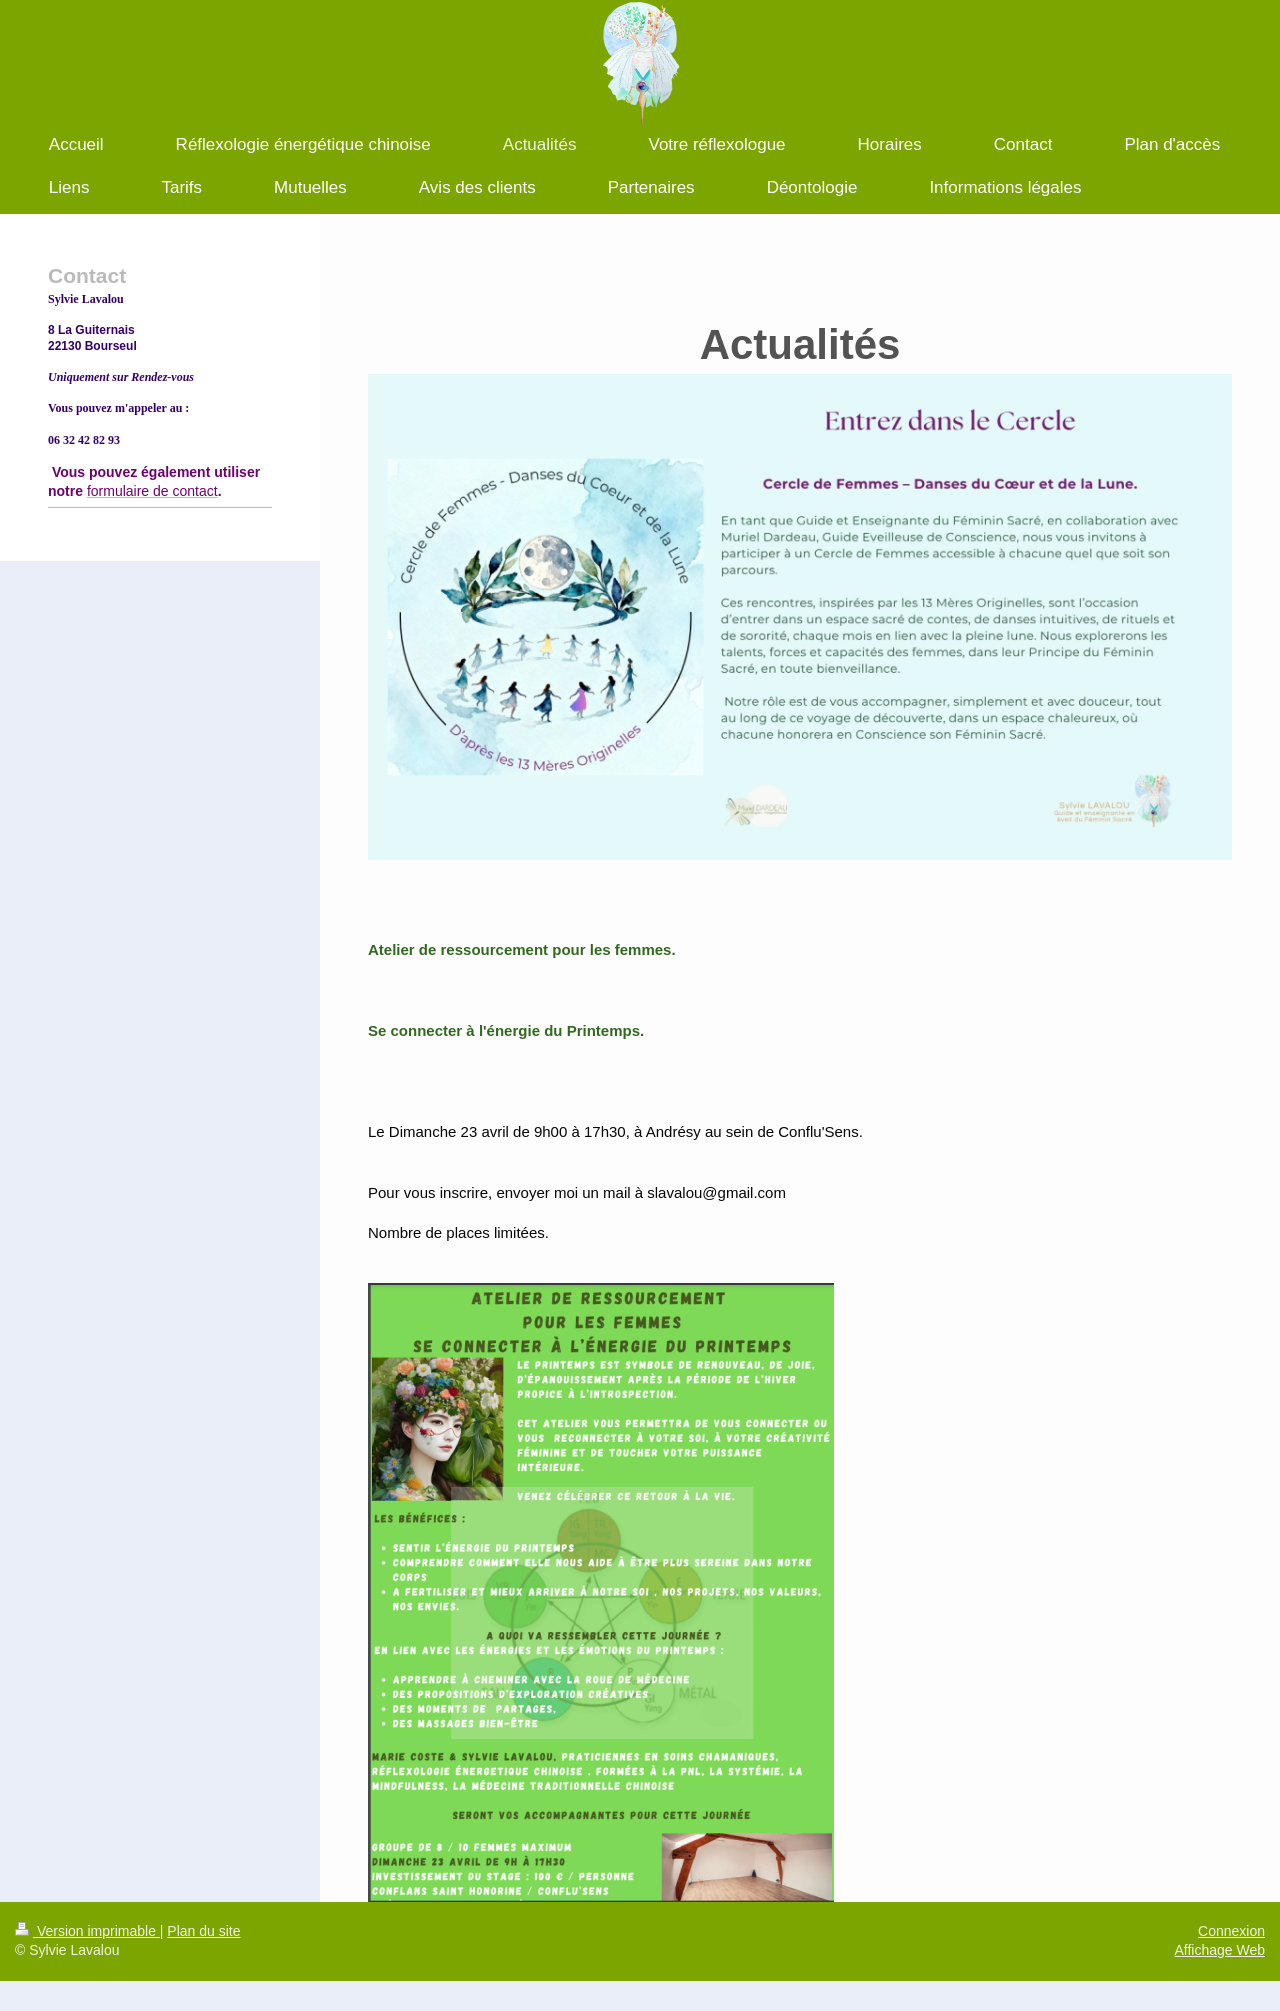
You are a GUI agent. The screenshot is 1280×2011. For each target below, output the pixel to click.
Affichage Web (1219, 1950)
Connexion (1231, 1931)
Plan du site (203, 1931)
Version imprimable (87, 1931)
